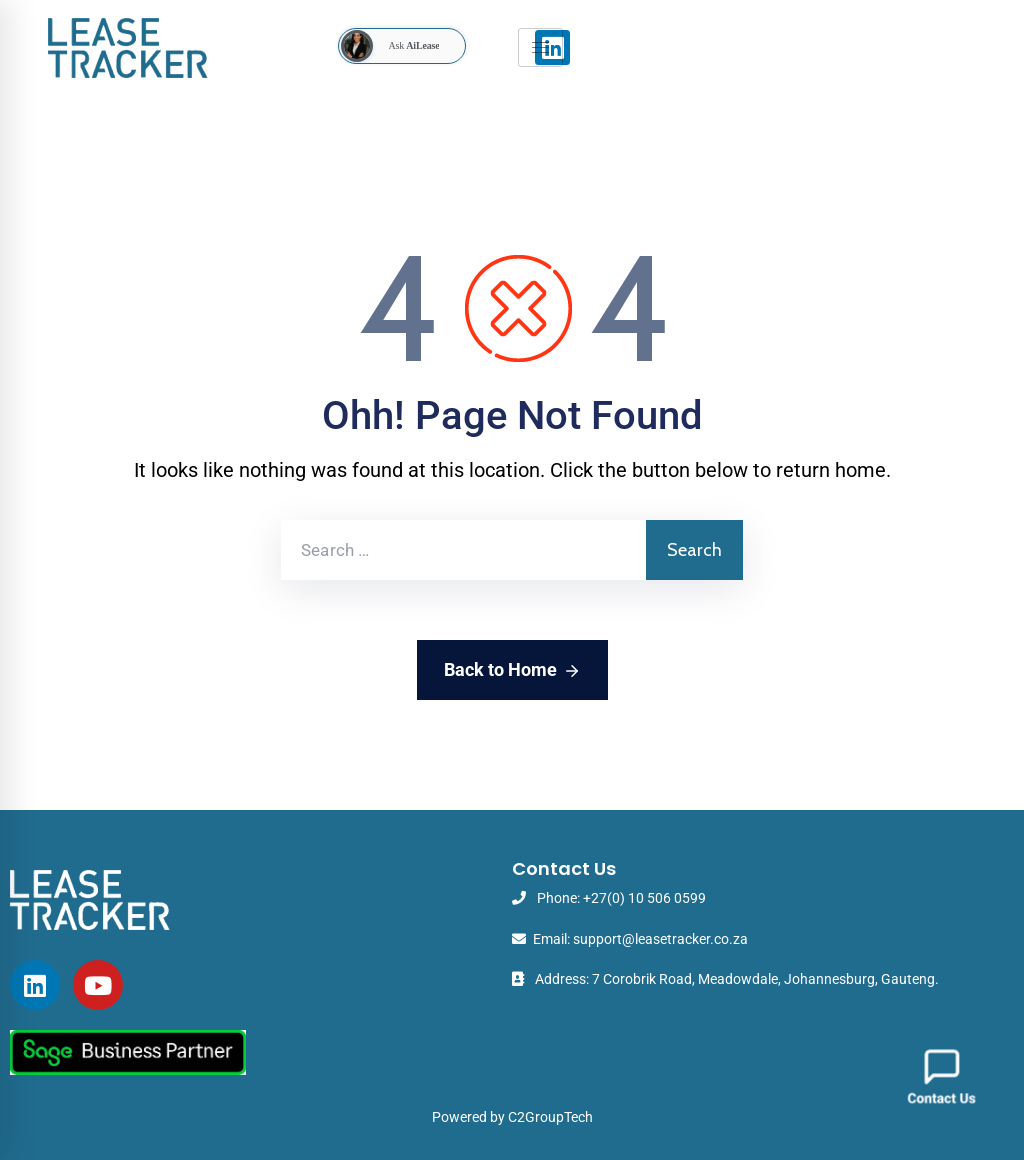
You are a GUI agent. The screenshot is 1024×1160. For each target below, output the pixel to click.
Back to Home (512, 671)
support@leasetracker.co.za (660, 939)
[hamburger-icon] (540, 47)
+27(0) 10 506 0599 (644, 898)
